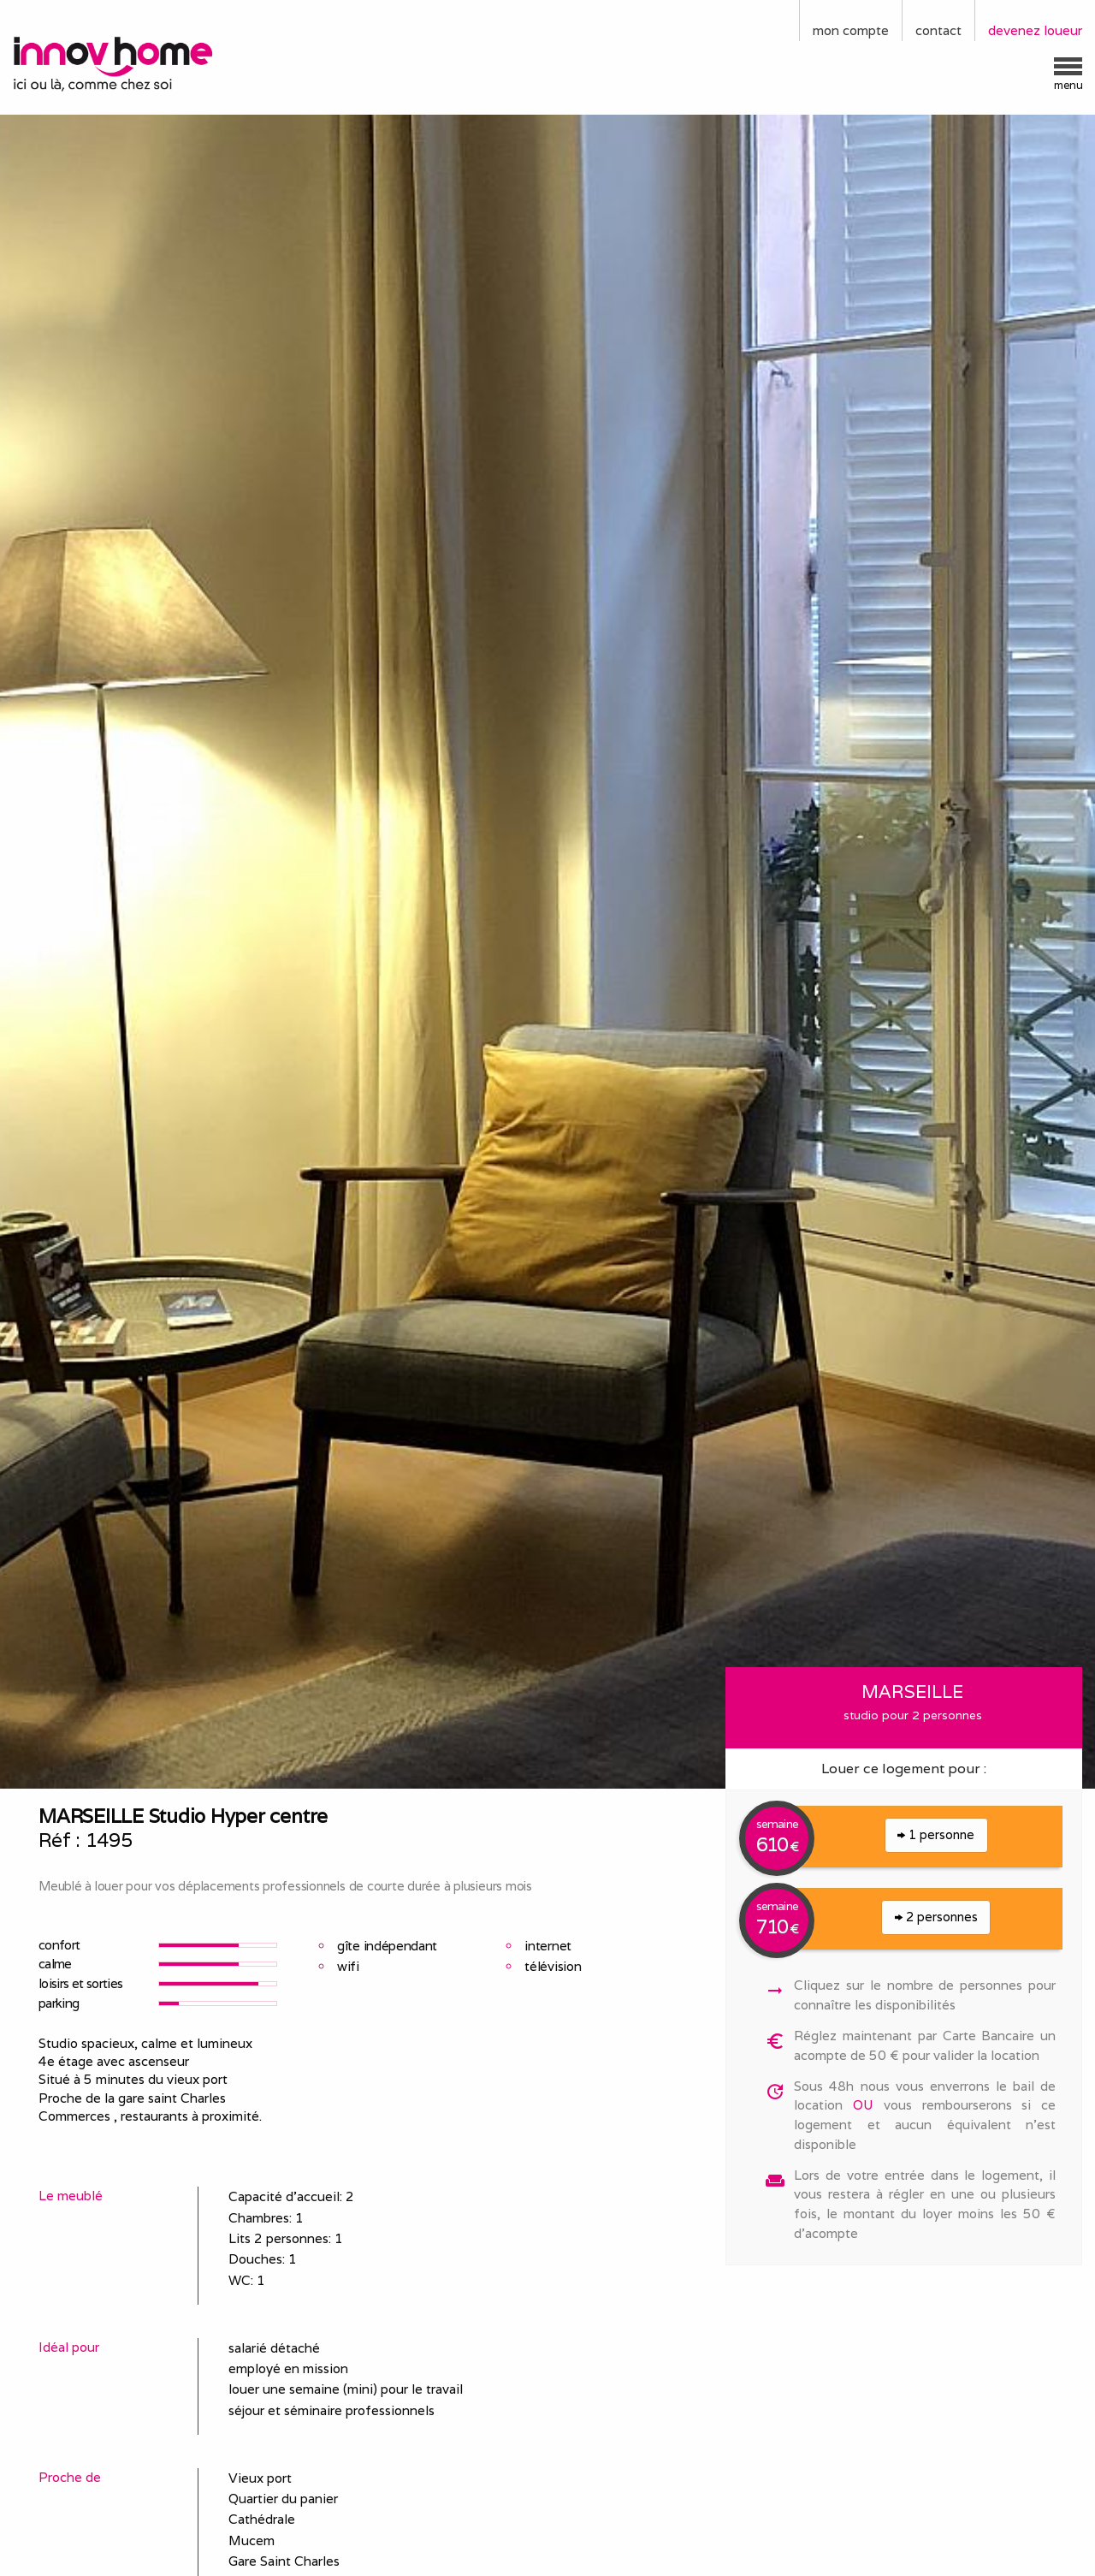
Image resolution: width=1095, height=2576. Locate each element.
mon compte (851, 30)
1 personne (935, 1834)
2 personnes (936, 1916)
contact (938, 30)
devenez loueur (1035, 30)
